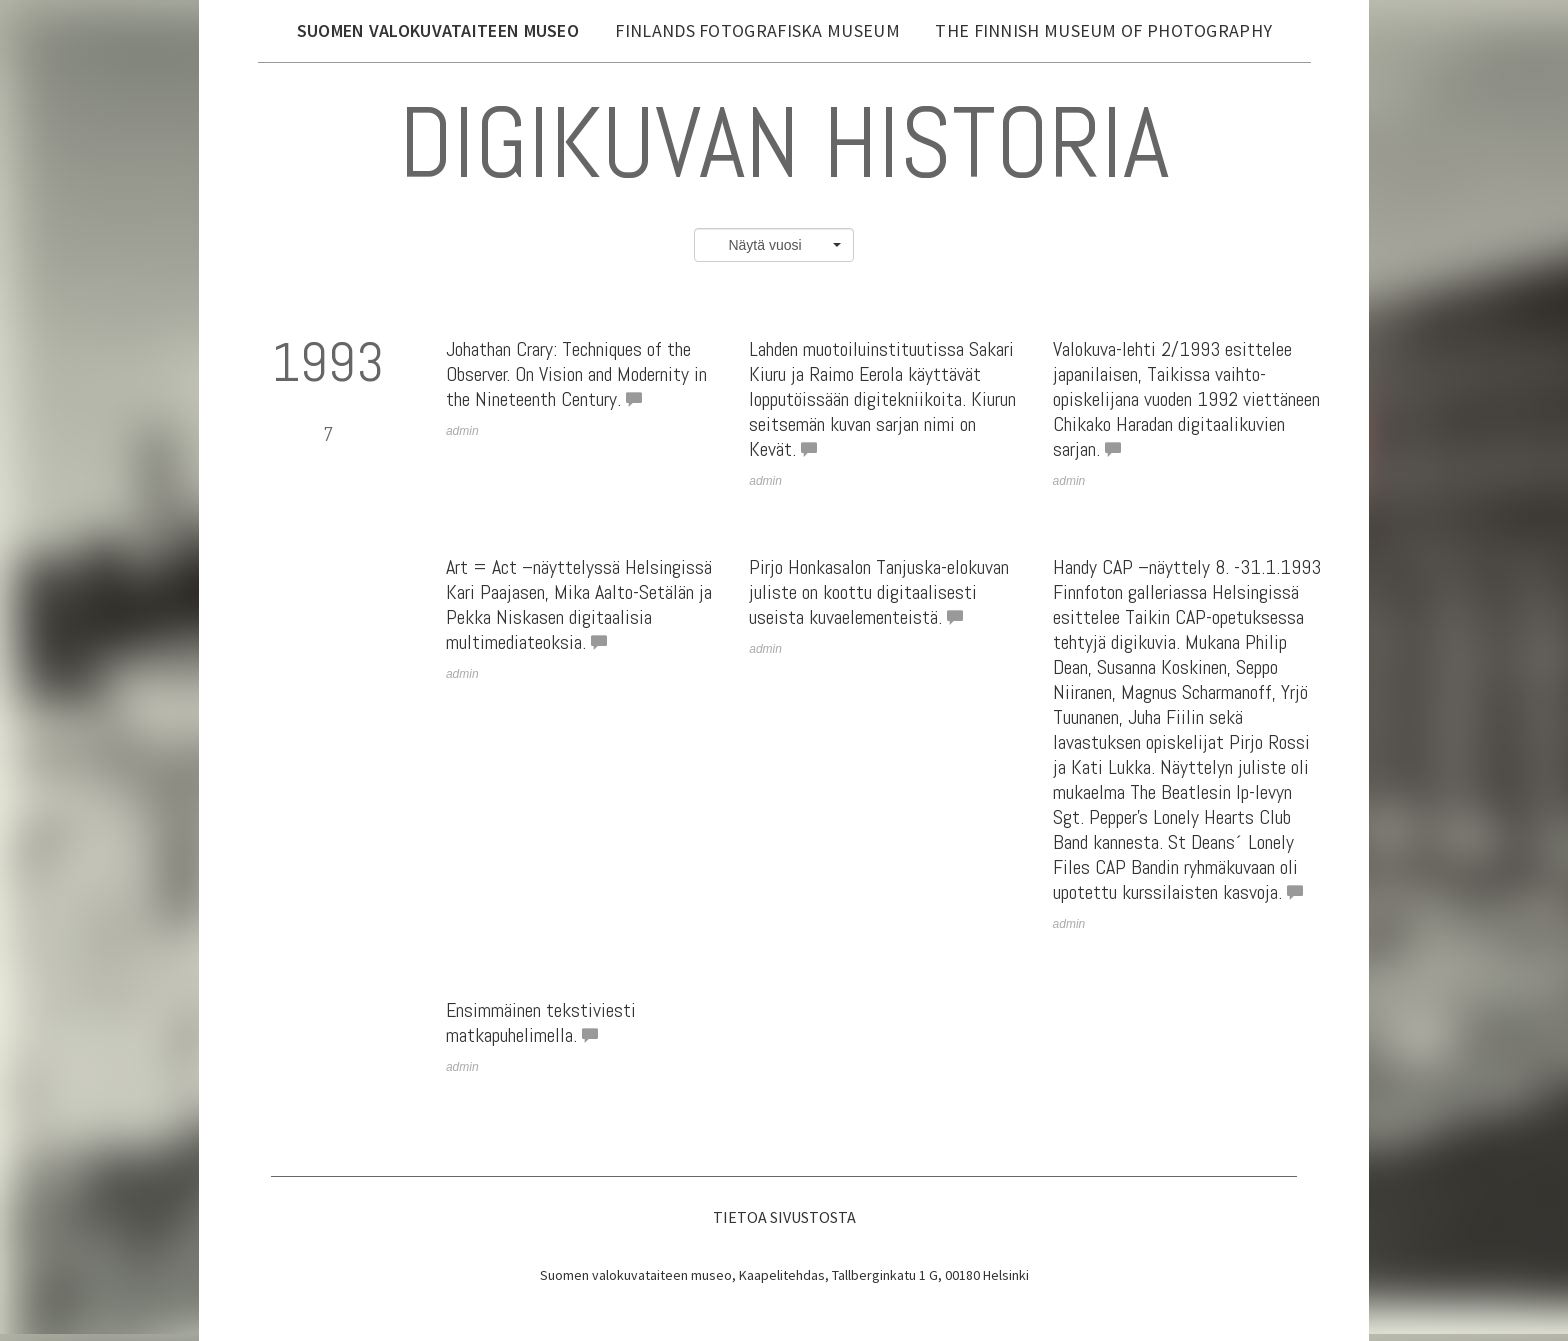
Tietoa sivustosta (784, 1217)
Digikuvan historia (784, 142)
